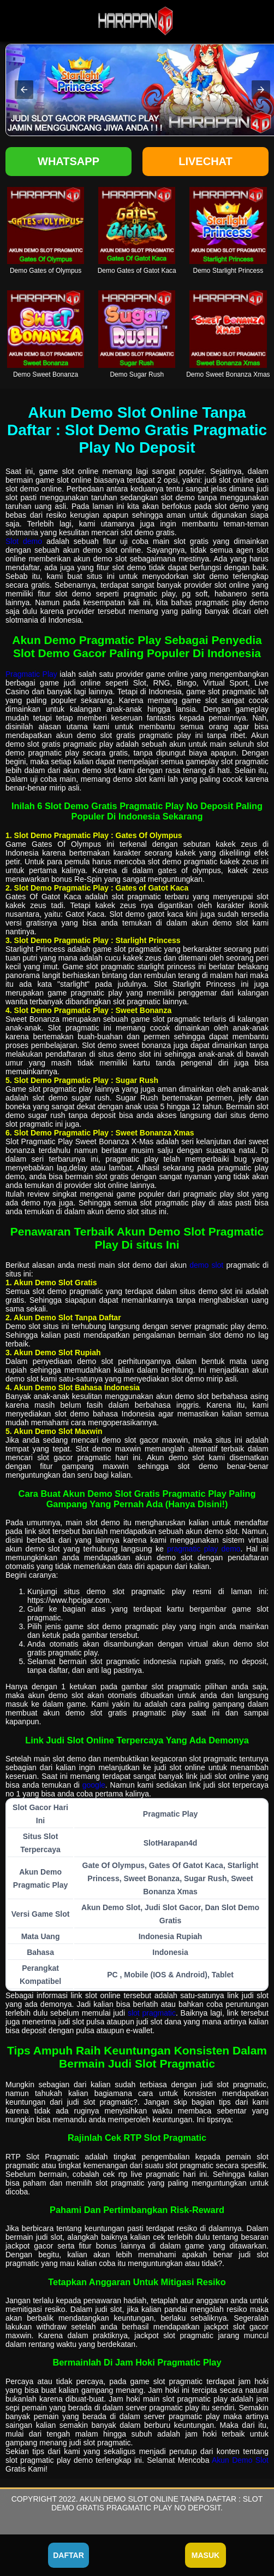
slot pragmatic (152, 2013)
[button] (24, 89)
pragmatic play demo (204, 1548)
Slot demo (23, 541)
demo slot (206, 1265)
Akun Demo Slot (240, 2460)
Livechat (205, 161)
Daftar (68, 2555)
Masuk (205, 2555)
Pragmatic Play (31, 674)
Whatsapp (68, 161)
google (93, 1785)
